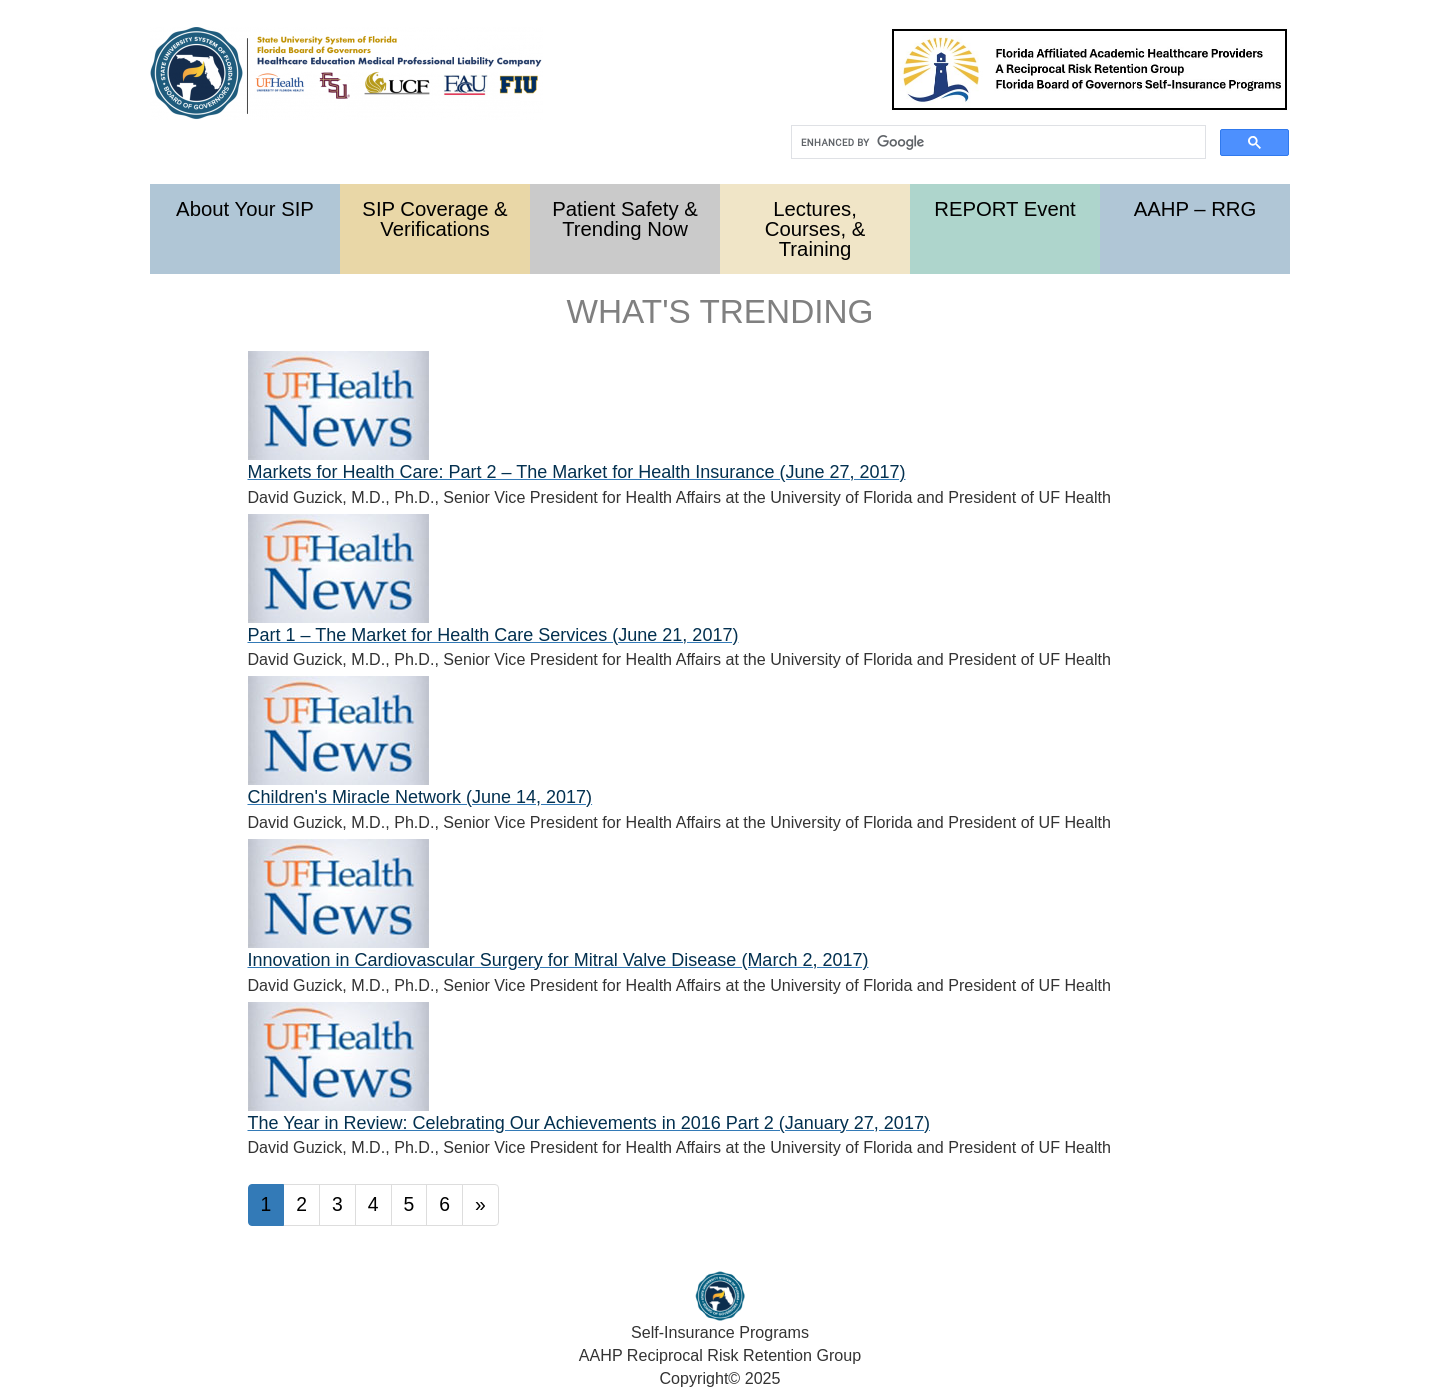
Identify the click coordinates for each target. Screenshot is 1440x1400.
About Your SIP (245, 209)
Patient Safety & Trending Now (625, 219)
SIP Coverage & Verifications (434, 219)
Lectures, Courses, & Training (815, 229)
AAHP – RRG (1195, 209)
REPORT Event (1005, 209)
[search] (996, 142)
